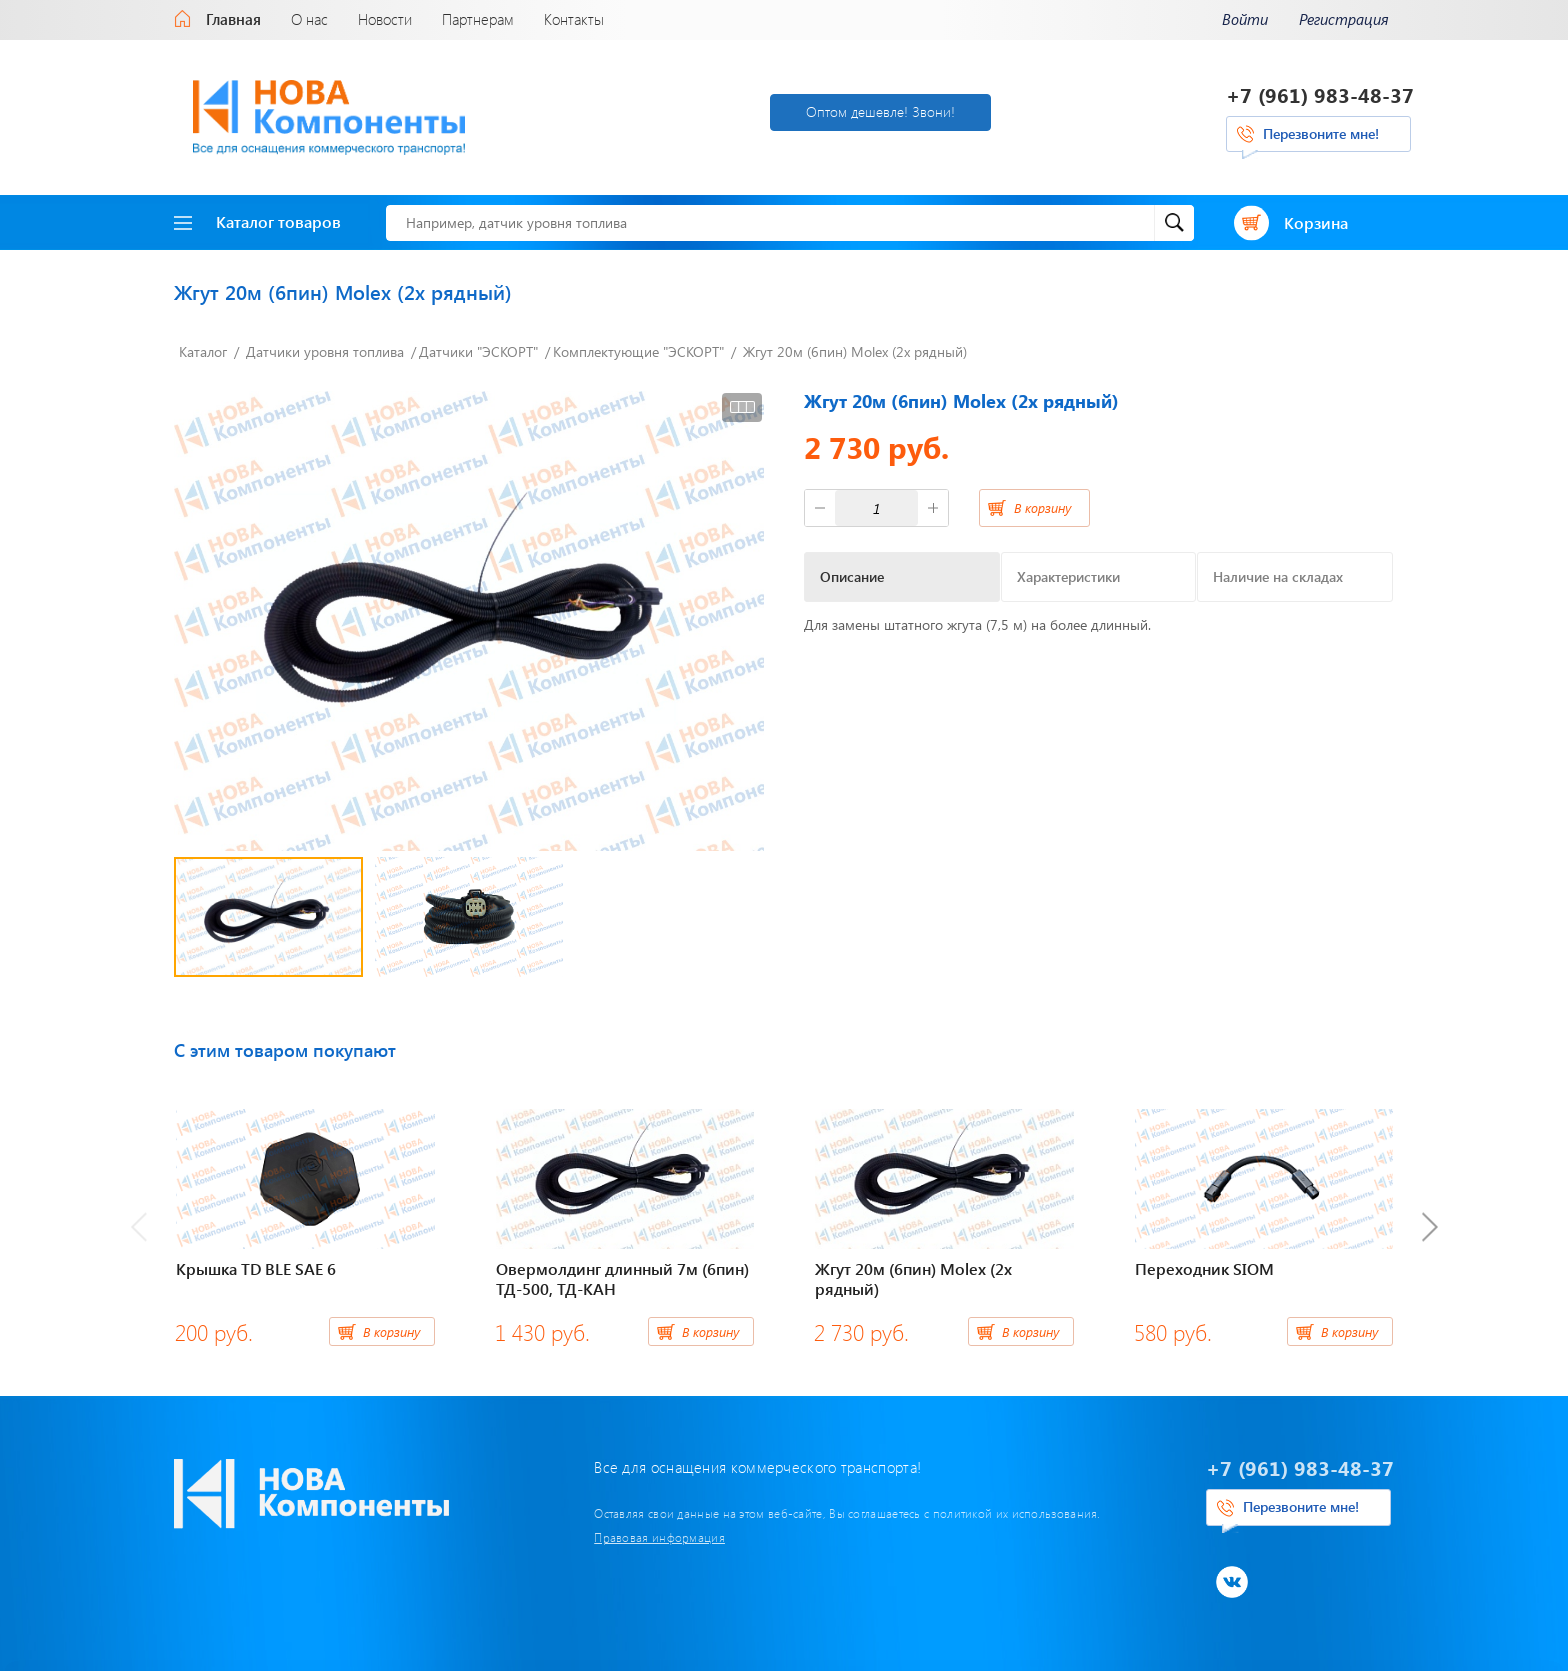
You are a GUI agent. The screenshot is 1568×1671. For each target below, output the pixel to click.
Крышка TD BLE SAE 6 (256, 1268)
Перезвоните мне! (1321, 133)
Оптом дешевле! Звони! (880, 111)
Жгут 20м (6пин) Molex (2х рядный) (855, 351)
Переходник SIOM (1204, 1268)
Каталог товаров (257, 221)
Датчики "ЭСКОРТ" (478, 351)
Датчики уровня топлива (325, 351)
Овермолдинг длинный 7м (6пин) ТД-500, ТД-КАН (622, 1279)
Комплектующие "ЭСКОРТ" (638, 351)
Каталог (203, 351)
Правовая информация (659, 1537)
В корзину (1042, 507)
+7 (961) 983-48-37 (1320, 94)
